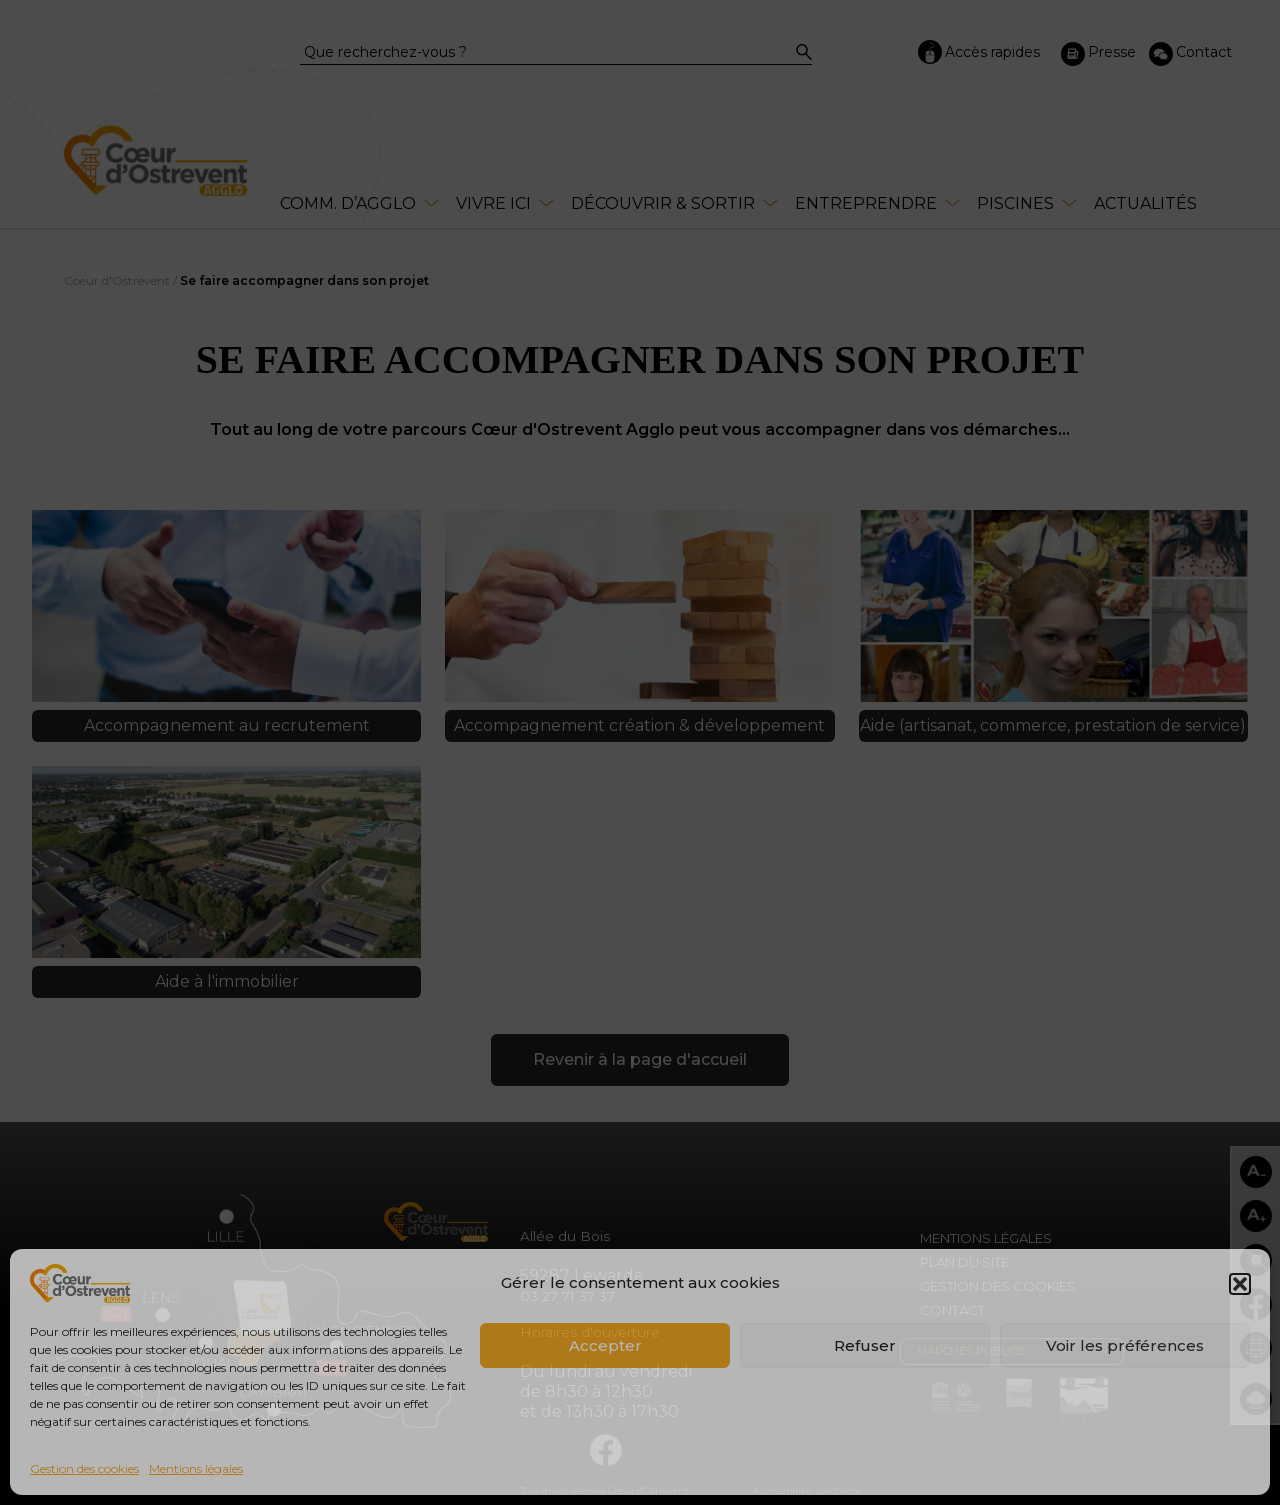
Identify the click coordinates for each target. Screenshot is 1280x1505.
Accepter (605, 1345)
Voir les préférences (1125, 1345)
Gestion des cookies (84, 1468)
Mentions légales (196, 1468)
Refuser (865, 1345)
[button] (1240, 1284)
